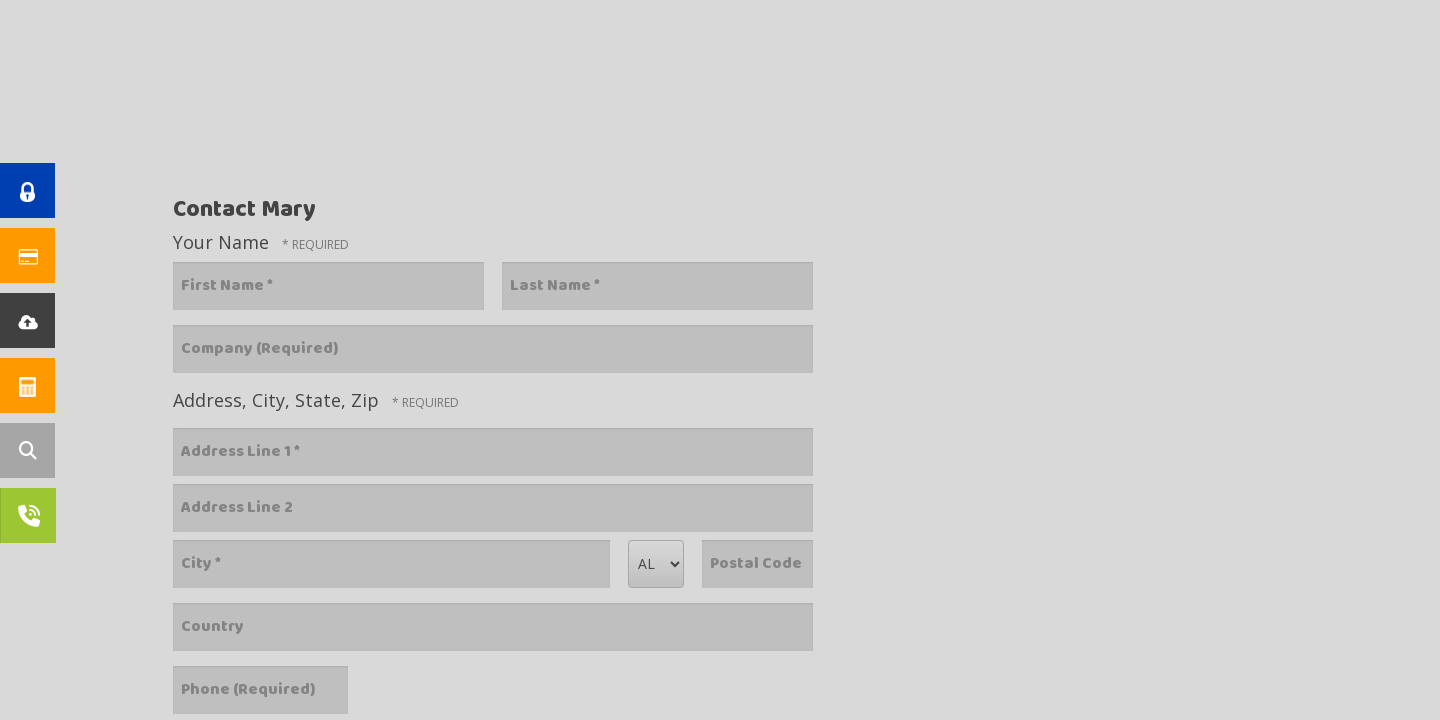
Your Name (223, 242)
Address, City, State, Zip (278, 400)
